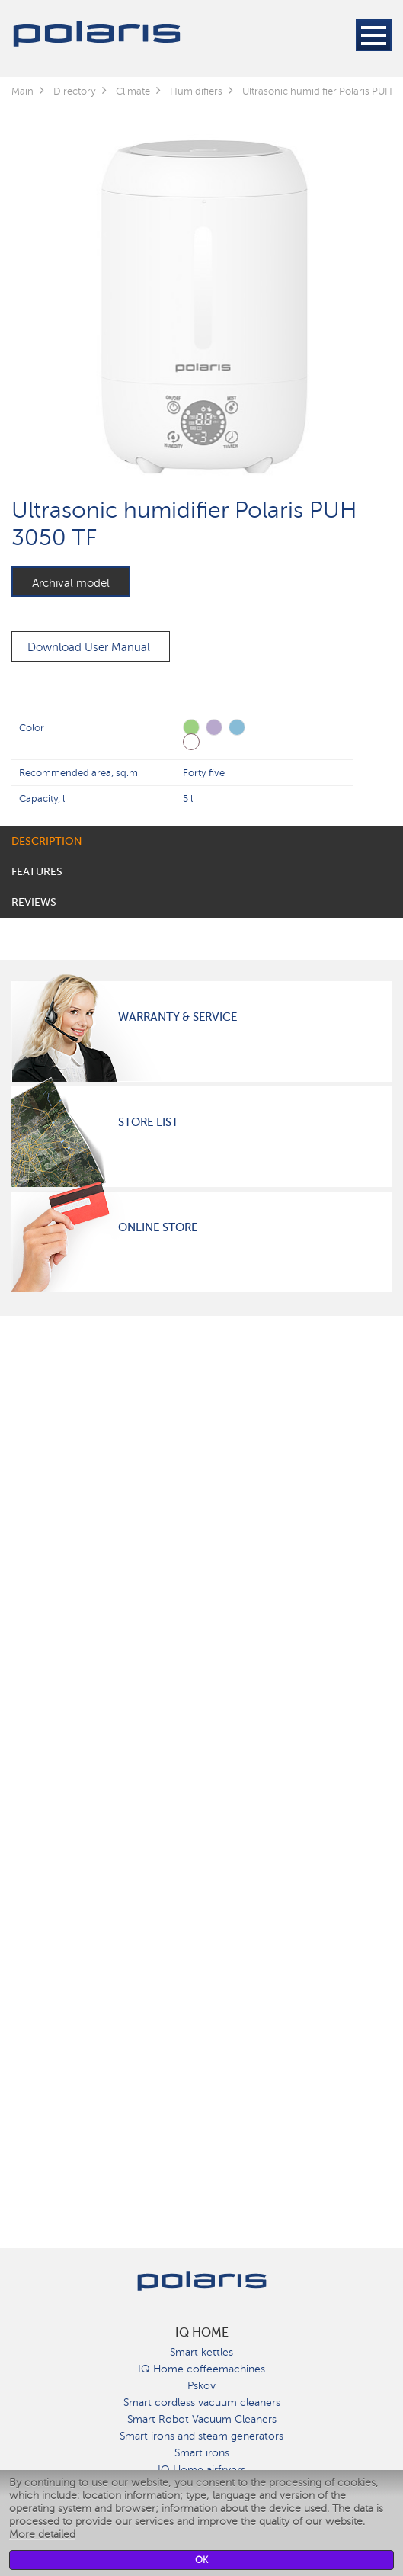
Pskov (201, 2385)
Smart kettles (201, 2352)
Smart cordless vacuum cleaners (201, 2402)
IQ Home (202, 2332)
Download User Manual (88, 647)
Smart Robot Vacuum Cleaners (202, 2419)
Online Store (157, 1227)
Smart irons (201, 2452)
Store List (148, 1122)
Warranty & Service (177, 1017)
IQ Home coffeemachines (201, 2369)
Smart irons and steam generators (201, 2436)
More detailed (42, 2534)
